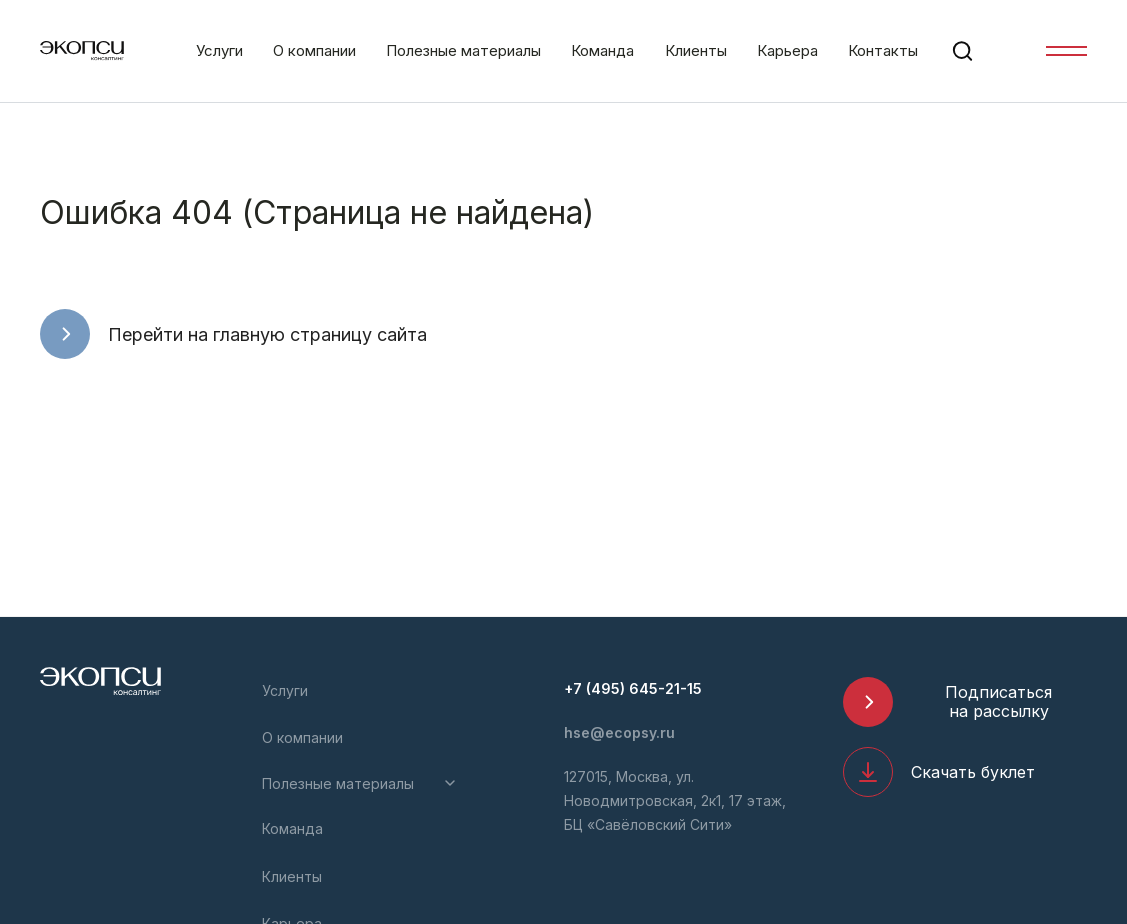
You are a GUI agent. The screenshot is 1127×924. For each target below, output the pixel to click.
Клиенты (696, 50)
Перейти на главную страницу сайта (267, 334)
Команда (602, 50)
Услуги (219, 50)
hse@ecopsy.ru (619, 732)
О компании (314, 50)
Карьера (787, 50)
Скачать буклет (973, 772)
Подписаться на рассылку (998, 701)
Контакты (883, 50)
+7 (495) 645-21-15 (633, 688)
